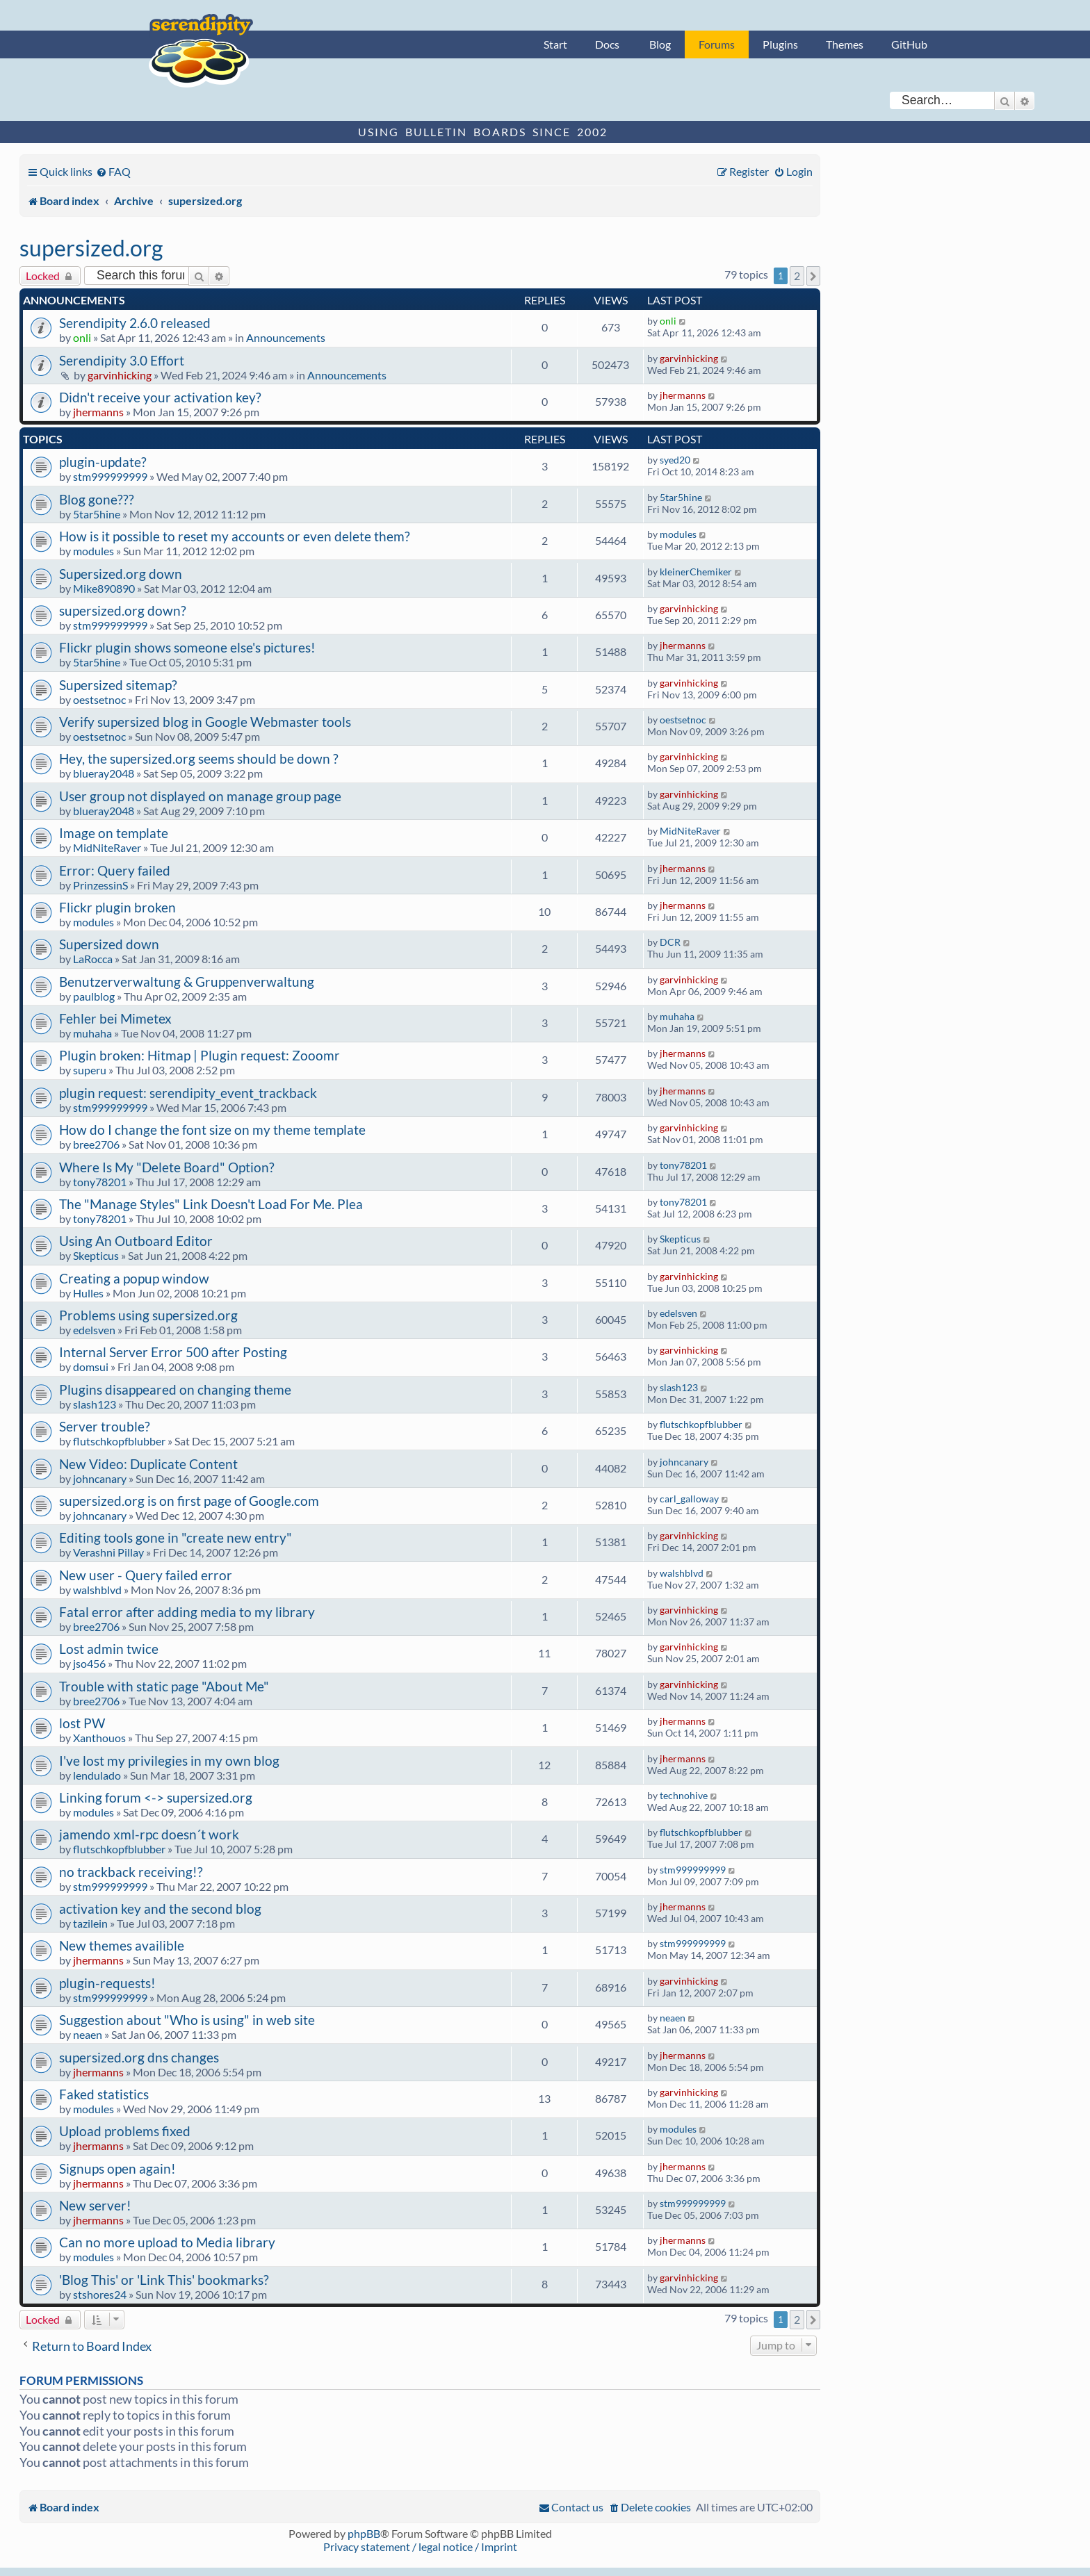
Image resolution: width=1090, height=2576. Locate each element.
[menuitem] (113, 171)
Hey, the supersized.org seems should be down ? (199, 758)
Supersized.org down (120, 574)
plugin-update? (103, 462)
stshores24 (100, 2294)
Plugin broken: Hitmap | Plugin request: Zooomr (199, 1055)
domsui (90, 1366)
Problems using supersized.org (148, 1315)
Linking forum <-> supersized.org (155, 1797)
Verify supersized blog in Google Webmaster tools (205, 722)
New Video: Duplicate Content (148, 1464)
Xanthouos (99, 1737)
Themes (844, 44)
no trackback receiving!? (131, 1872)
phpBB (364, 2533)
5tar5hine (96, 513)
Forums (717, 44)
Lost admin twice (108, 1649)
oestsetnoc (99, 699)
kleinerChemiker (696, 571)
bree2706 (96, 1144)
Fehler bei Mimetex (115, 1018)
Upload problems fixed (124, 2131)
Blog (660, 44)
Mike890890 (104, 588)
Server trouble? (104, 1426)
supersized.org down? (122, 610)
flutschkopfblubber (119, 1440)
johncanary (100, 1478)
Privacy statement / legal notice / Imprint (420, 2546)
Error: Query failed (114, 870)
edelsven (94, 1329)
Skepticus (96, 1255)
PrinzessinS (100, 885)
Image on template (113, 833)
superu (89, 1069)
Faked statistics (104, 2094)
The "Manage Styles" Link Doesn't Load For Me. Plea (211, 1204)
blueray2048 (103, 773)
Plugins (780, 44)
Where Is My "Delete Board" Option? (167, 1167)
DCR (670, 942)
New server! (95, 2205)
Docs (607, 44)
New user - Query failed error (145, 1575)
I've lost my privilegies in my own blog (169, 1761)
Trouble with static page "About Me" (164, 1686)
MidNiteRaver (107, 847)
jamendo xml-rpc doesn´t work (149, 1834)
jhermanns (98, 411)
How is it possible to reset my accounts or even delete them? (234, 536)
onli (82, 337)
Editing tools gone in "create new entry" (175, 1537)
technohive (684, 1795)
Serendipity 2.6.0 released (135, 323)
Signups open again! (117, 2168)
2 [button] (797, 275)
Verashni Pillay (108, 1552)
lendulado (97, 1775)
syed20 (675, 460)
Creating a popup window (134, 1278)
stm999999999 (110, 476)
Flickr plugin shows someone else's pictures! (187, 647)
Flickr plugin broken (117, 907)
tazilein (90, 1923)
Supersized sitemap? (118, 685)
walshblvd (97, 1589)
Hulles (88, 1292)
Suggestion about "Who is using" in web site (187, 2020)
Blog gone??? (96, 499)
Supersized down (109, 944)
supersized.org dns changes (139, 2057)
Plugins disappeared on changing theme (175, 1389)
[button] (813, 276)
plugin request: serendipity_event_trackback (188, 1093)
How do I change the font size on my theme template (212, 1130)
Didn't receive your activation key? (160, 397)
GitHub (909, 44)
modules (93, 550)
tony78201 (100, 1181)
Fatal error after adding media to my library (187, 1612)
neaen (87, 2034)
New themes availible (121, 1945)
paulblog (94, 996)
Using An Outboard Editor (136, 1241)
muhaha (92, 1033)
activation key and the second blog (160, 1909)
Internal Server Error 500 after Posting (173, 1352)
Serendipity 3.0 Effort (121, 360)
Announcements (285, 337)
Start (555, 44)
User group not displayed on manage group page (200, 796)
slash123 (94, 1404)
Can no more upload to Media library (167, 2242)
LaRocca (93, 958)
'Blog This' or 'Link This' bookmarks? (164, 2280)
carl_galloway (689, 1498)
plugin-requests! (107, 1983)
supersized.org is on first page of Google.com (189, 1501)
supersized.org (91, 247)
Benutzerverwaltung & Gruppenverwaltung (186, 982)
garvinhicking (120, 375)
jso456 (89, 1663)
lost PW (82, 1723)
